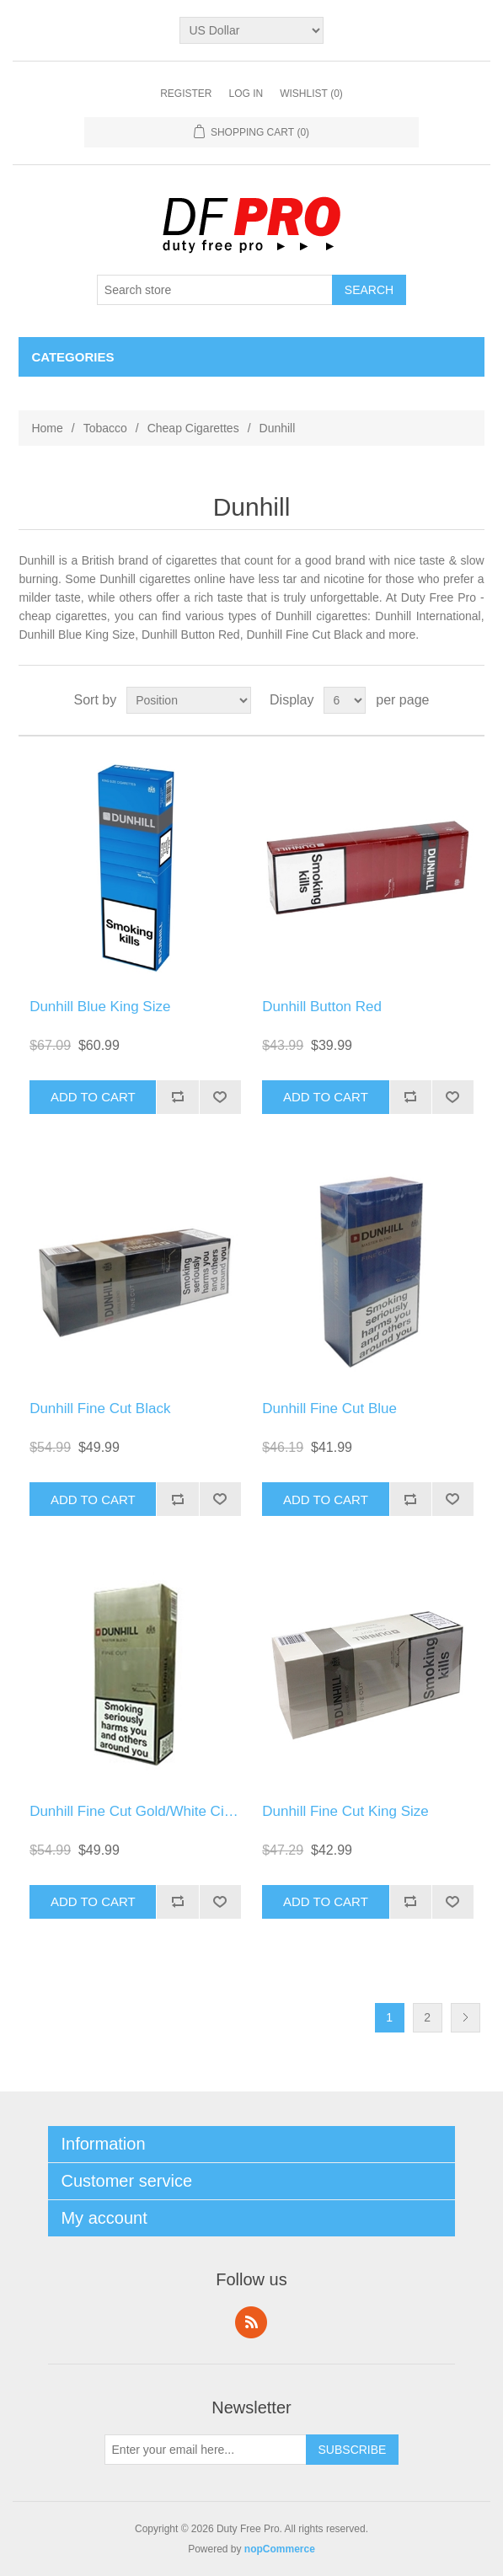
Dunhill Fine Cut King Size (345, 1811)
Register (185, 93)
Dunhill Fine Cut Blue (329, 1408)
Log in (245, 93)
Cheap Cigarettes (193, 428)
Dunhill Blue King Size (99, 1007)
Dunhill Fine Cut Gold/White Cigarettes (152, 1811)
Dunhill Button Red (322, 1007)
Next (465, 2017)
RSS (251, 2322)
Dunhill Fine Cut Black (99, 1408)
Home (46, 428)
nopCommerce (279, 2549)
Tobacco (105, 428)
